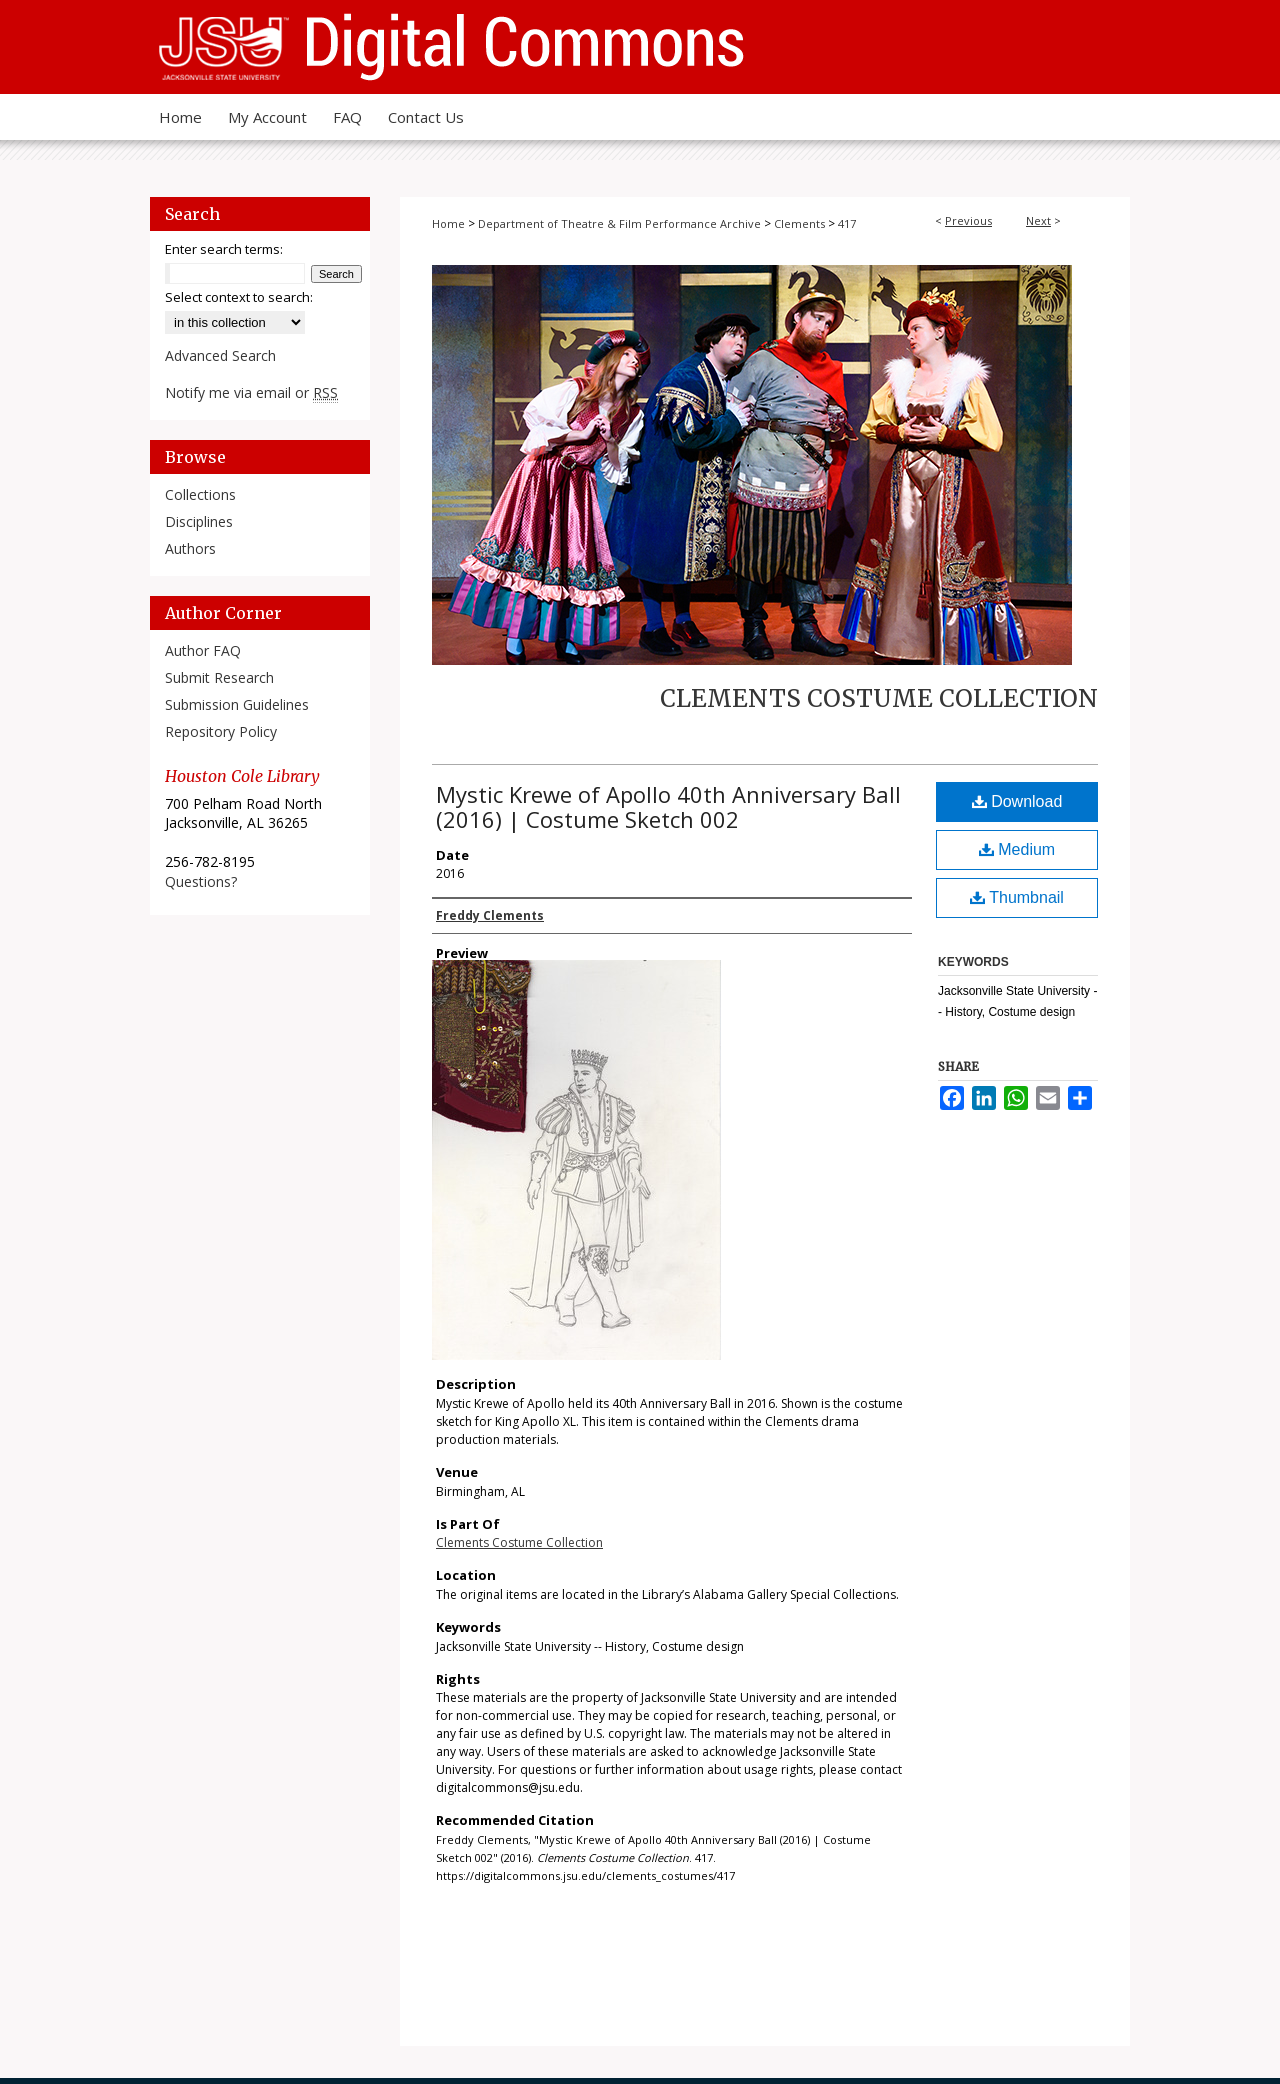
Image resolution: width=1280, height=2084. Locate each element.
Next (1038, 220)
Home (448, 223)
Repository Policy (221, 731)
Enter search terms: (224, 249)
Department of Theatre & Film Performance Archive (619, 223)
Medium (1017, 849)
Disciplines (199, 521)
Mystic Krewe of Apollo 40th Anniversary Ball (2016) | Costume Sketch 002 (668, 806)
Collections (200, 494)
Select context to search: (239, 297)
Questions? (201, 881)
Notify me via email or (251, 392)
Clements (799, 223)
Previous (968, 220)
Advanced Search (220, 355)
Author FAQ (203, 650)
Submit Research (219, 677)
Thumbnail (1017, 897)
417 (847, 223)
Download (1017, 801)
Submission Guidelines (237, 704)
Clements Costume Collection (879, 698)
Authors (190, 548)
